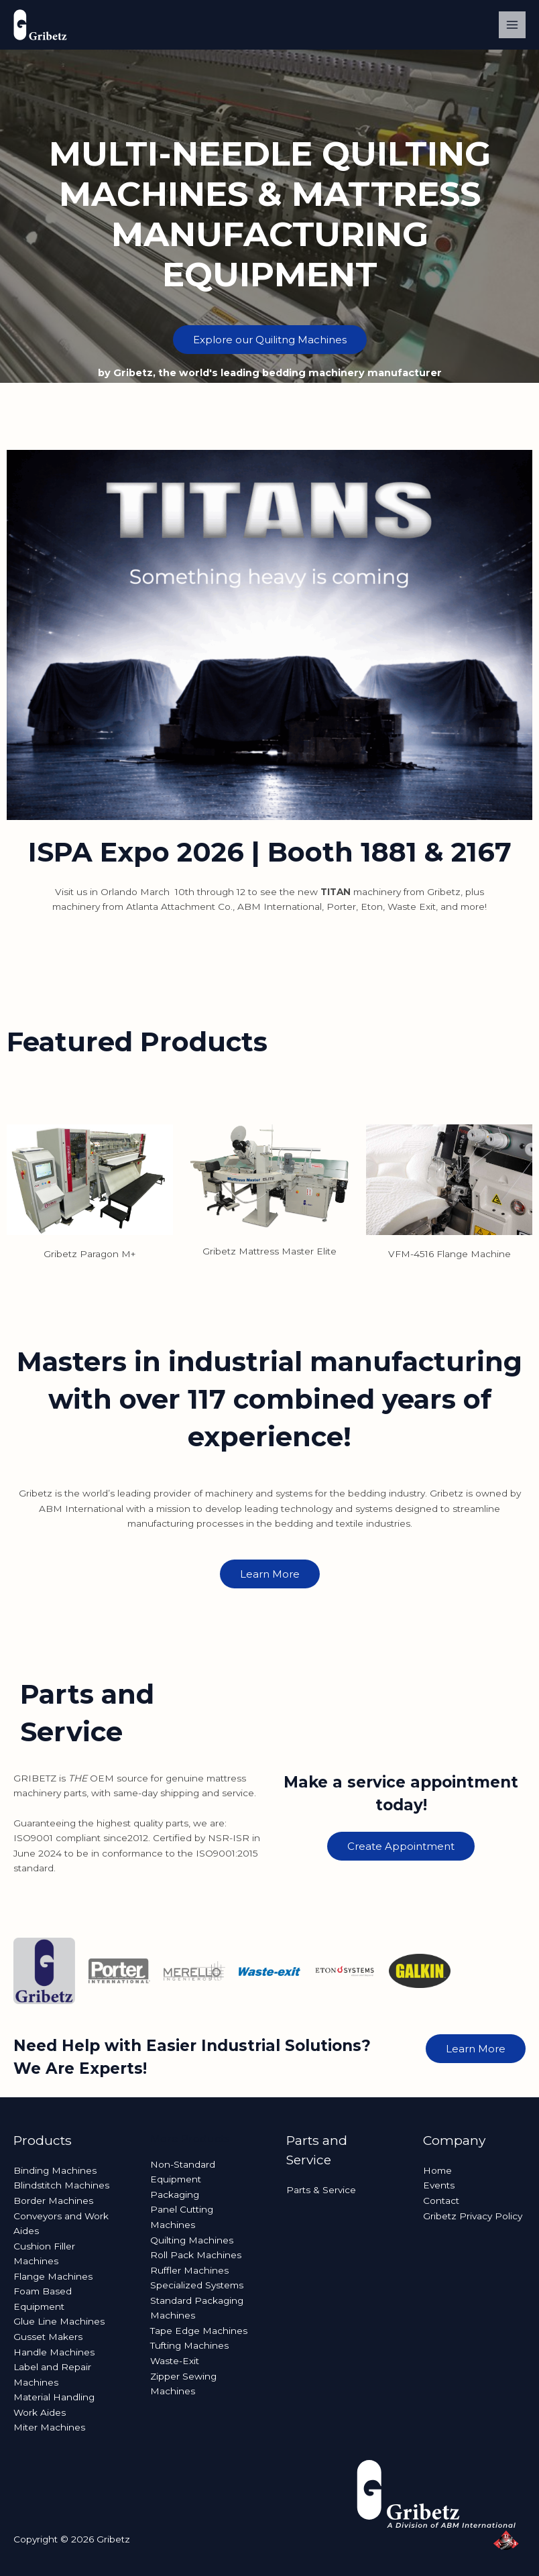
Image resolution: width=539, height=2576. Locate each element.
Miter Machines (49, 2427)
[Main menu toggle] (512, 25)
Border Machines (53, 2200)
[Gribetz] (40, 25)
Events (439, 2185)
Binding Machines (55, 2170)
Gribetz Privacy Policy (472, 2216)
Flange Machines (53, 2276)
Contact (441, 2200)
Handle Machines (54, 2352)
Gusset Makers (47, 2336)
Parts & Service (321, 2189)
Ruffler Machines (189, 2270)
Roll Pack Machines (195, 2254)
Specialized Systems (196, 2285)
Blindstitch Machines (61, 2185)
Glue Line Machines (59, 2321)
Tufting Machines (189, 2345)
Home (437, 2170)
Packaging (174, 2194)
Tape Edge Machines (198, 2330)
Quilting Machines (191, 2240)
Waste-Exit (174, 2360)
